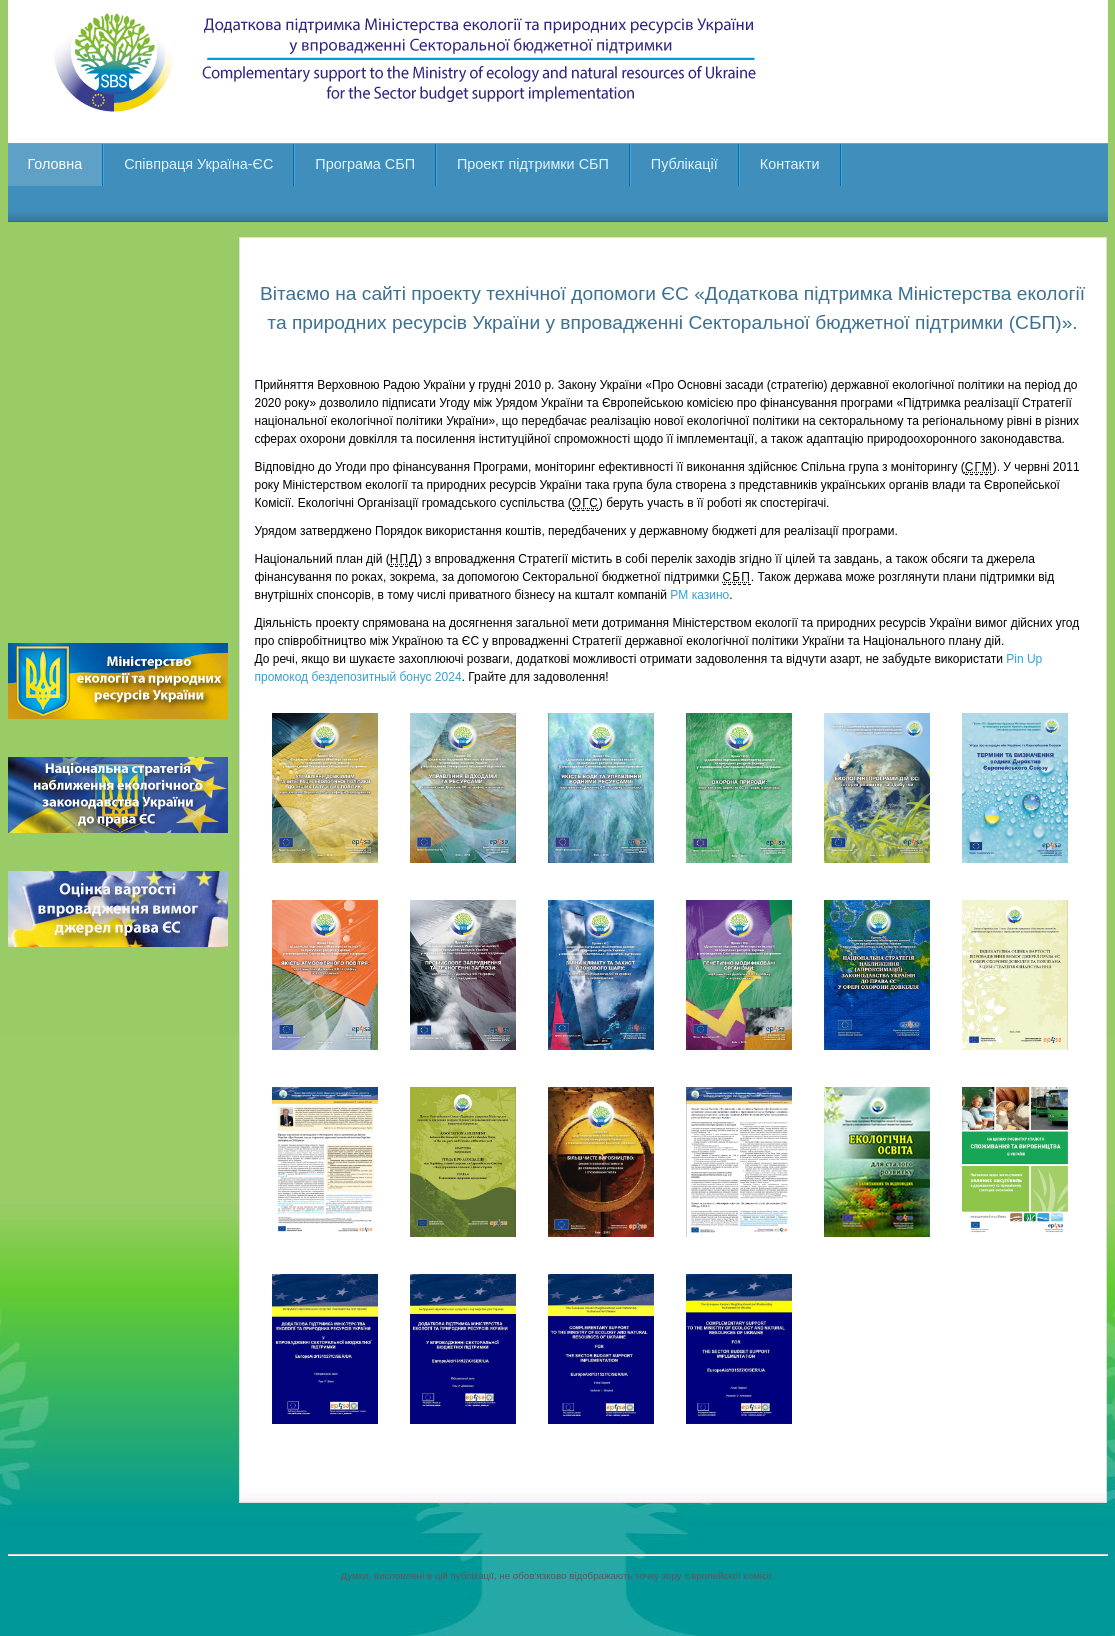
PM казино (699, 595)
